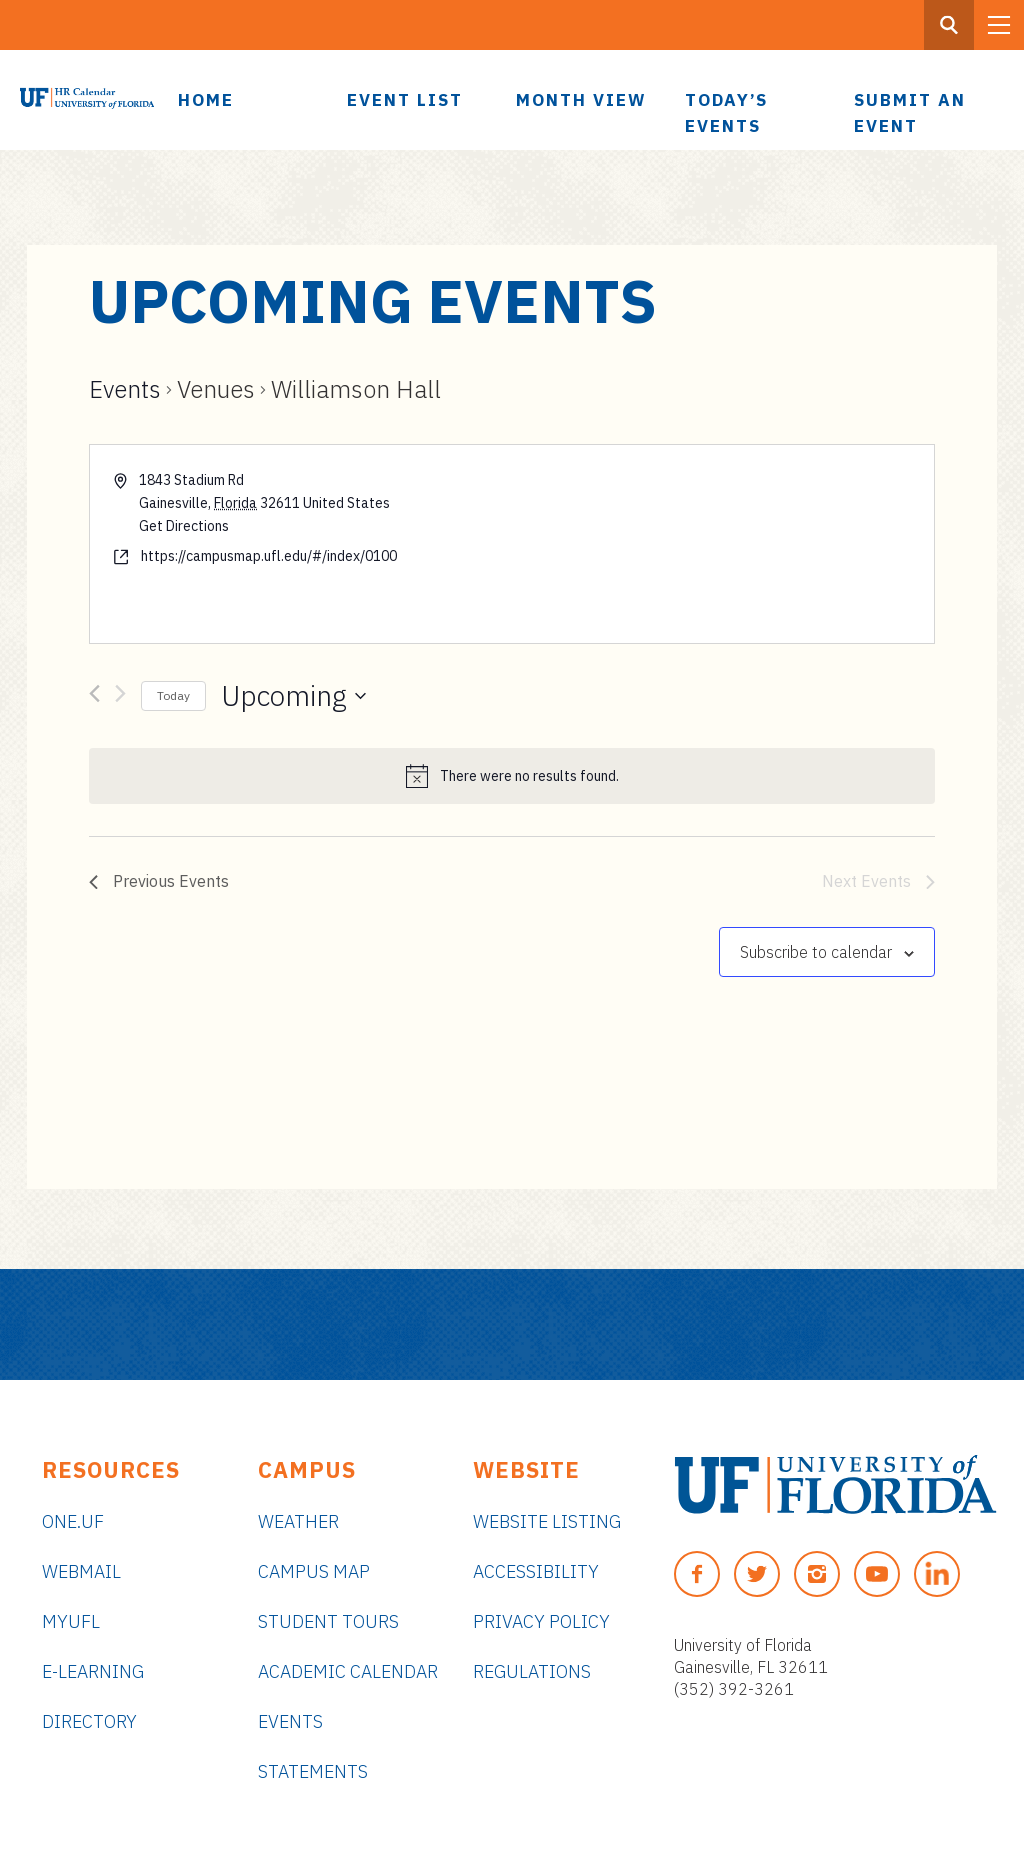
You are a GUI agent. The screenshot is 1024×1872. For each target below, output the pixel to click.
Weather (298, 1521)
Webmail (81, 1571)
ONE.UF (73, 1521)
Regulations (532, 1671)
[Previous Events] (94, 697)
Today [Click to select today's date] (173, 695)
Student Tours (328, 1621)
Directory (89, 1721)
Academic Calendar (348, 1671)
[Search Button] (949, 25)
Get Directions (184, 526)
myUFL (71, 1621)
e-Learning (93, 1671)
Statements (313, 1771)
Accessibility (536, 1571)
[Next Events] (120, 697)
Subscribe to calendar (816, 952)
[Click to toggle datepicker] (293, 696)
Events (125, 389)
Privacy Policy (541, 1621)
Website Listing (547, 1521)
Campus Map (314, 1571)
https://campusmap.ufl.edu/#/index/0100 (269, 556)
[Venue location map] (721, 544)
